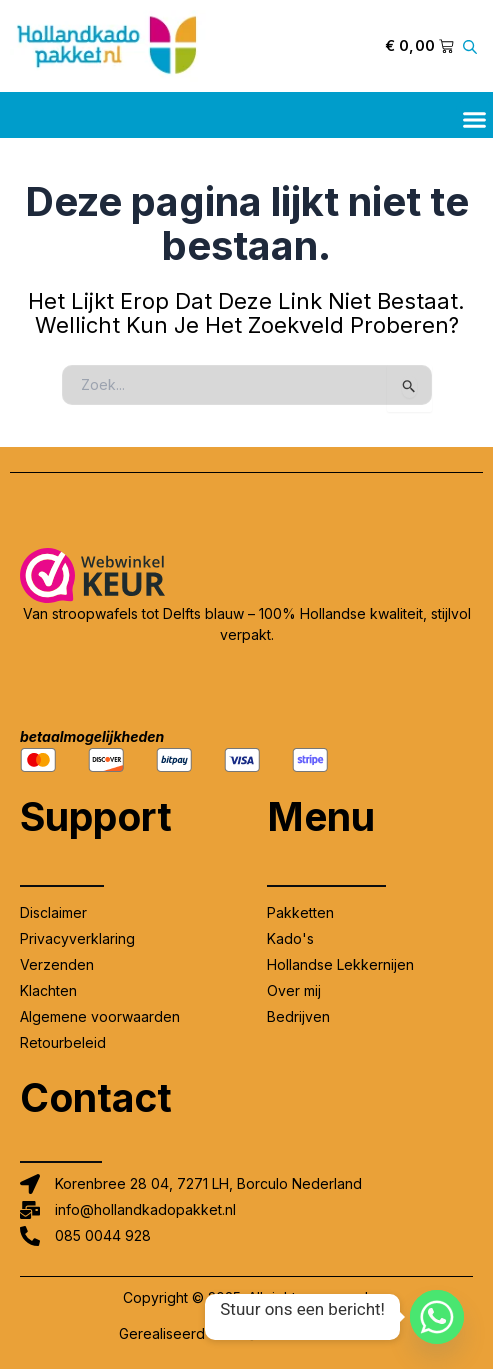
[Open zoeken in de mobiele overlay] (473, 46)
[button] (475, 119)
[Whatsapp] (437, 1317)
